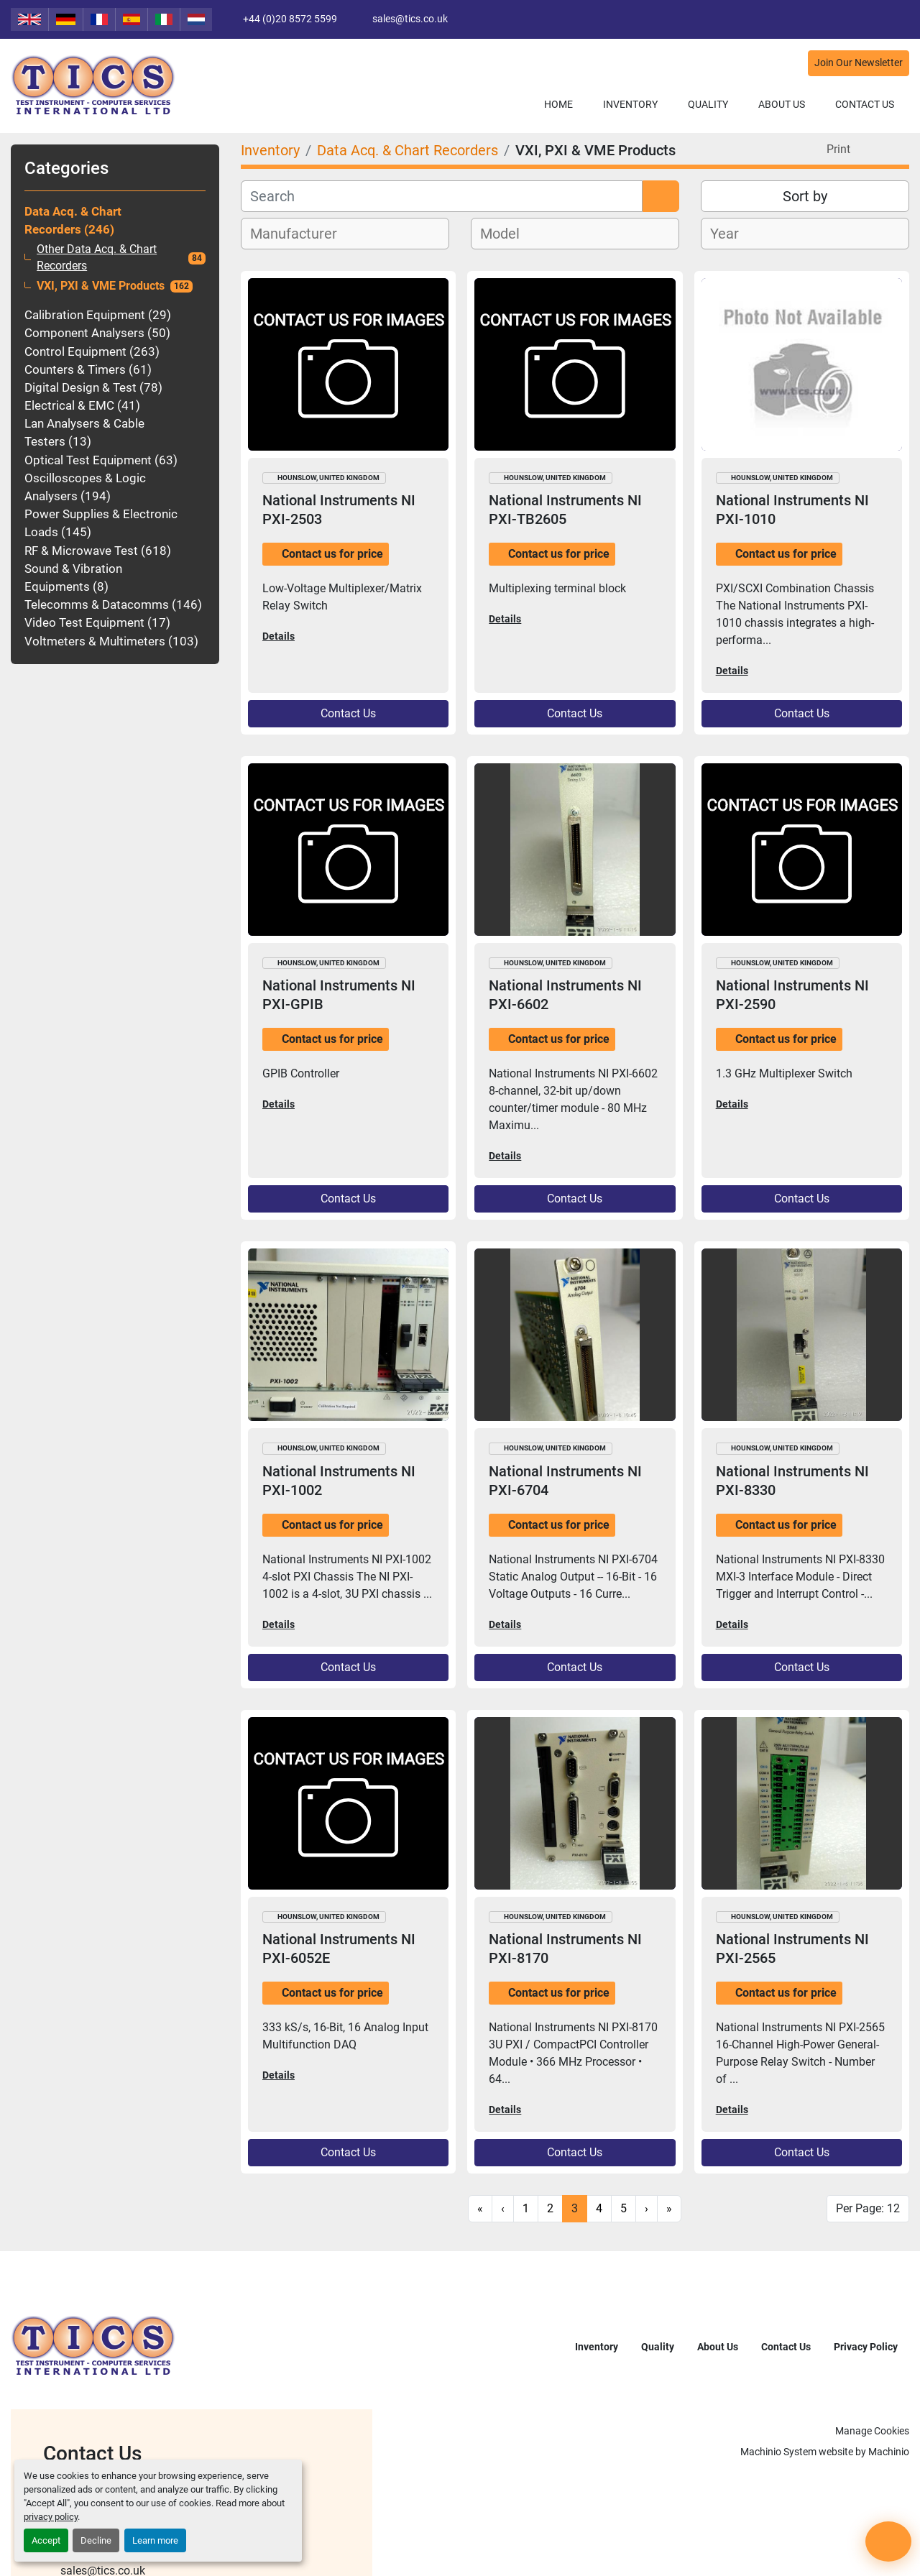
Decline (95, 2540)
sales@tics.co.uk (410, 18)
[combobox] (345, 233)
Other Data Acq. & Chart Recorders (97, 257)
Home (558, 104)
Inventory (630, 104)
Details (278, 636)
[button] (630, 104)
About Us (781, 104)
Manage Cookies (872, 2431)
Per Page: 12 (868, 2208)
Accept (46, 2540)
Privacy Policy (866, 2346)
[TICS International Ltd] (93, 2345)
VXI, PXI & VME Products (101, 286)
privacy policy (51, 2516)
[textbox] (301, 233)
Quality (708, 104)
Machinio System (778, 2451)
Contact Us (864, 104)
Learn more (155, 2540)
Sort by (805, 196)
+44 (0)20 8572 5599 (290, 18)
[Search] (442, 196)
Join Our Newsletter (858, 63)
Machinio (888, 2451)
